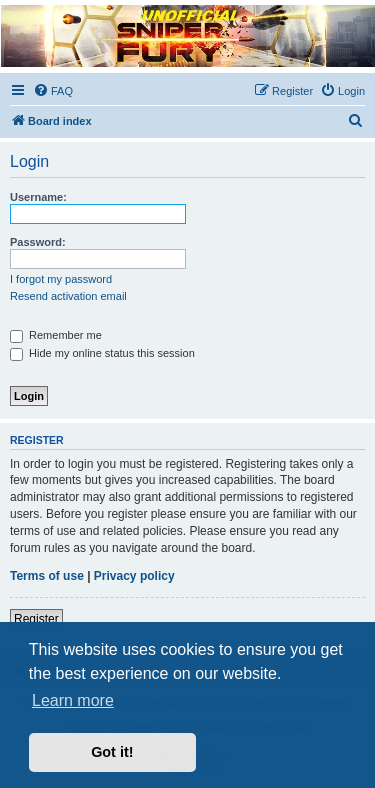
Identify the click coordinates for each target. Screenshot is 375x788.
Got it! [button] (112, 752)
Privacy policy (134, 576)
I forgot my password (61, 279)
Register (36, 619)
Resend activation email (68, 296)
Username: (38, 197)
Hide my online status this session (102, 353)
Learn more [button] (73, 700)
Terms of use (47, 576)
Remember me (56, 335)
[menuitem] (53, 91)
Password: (38, 242)
